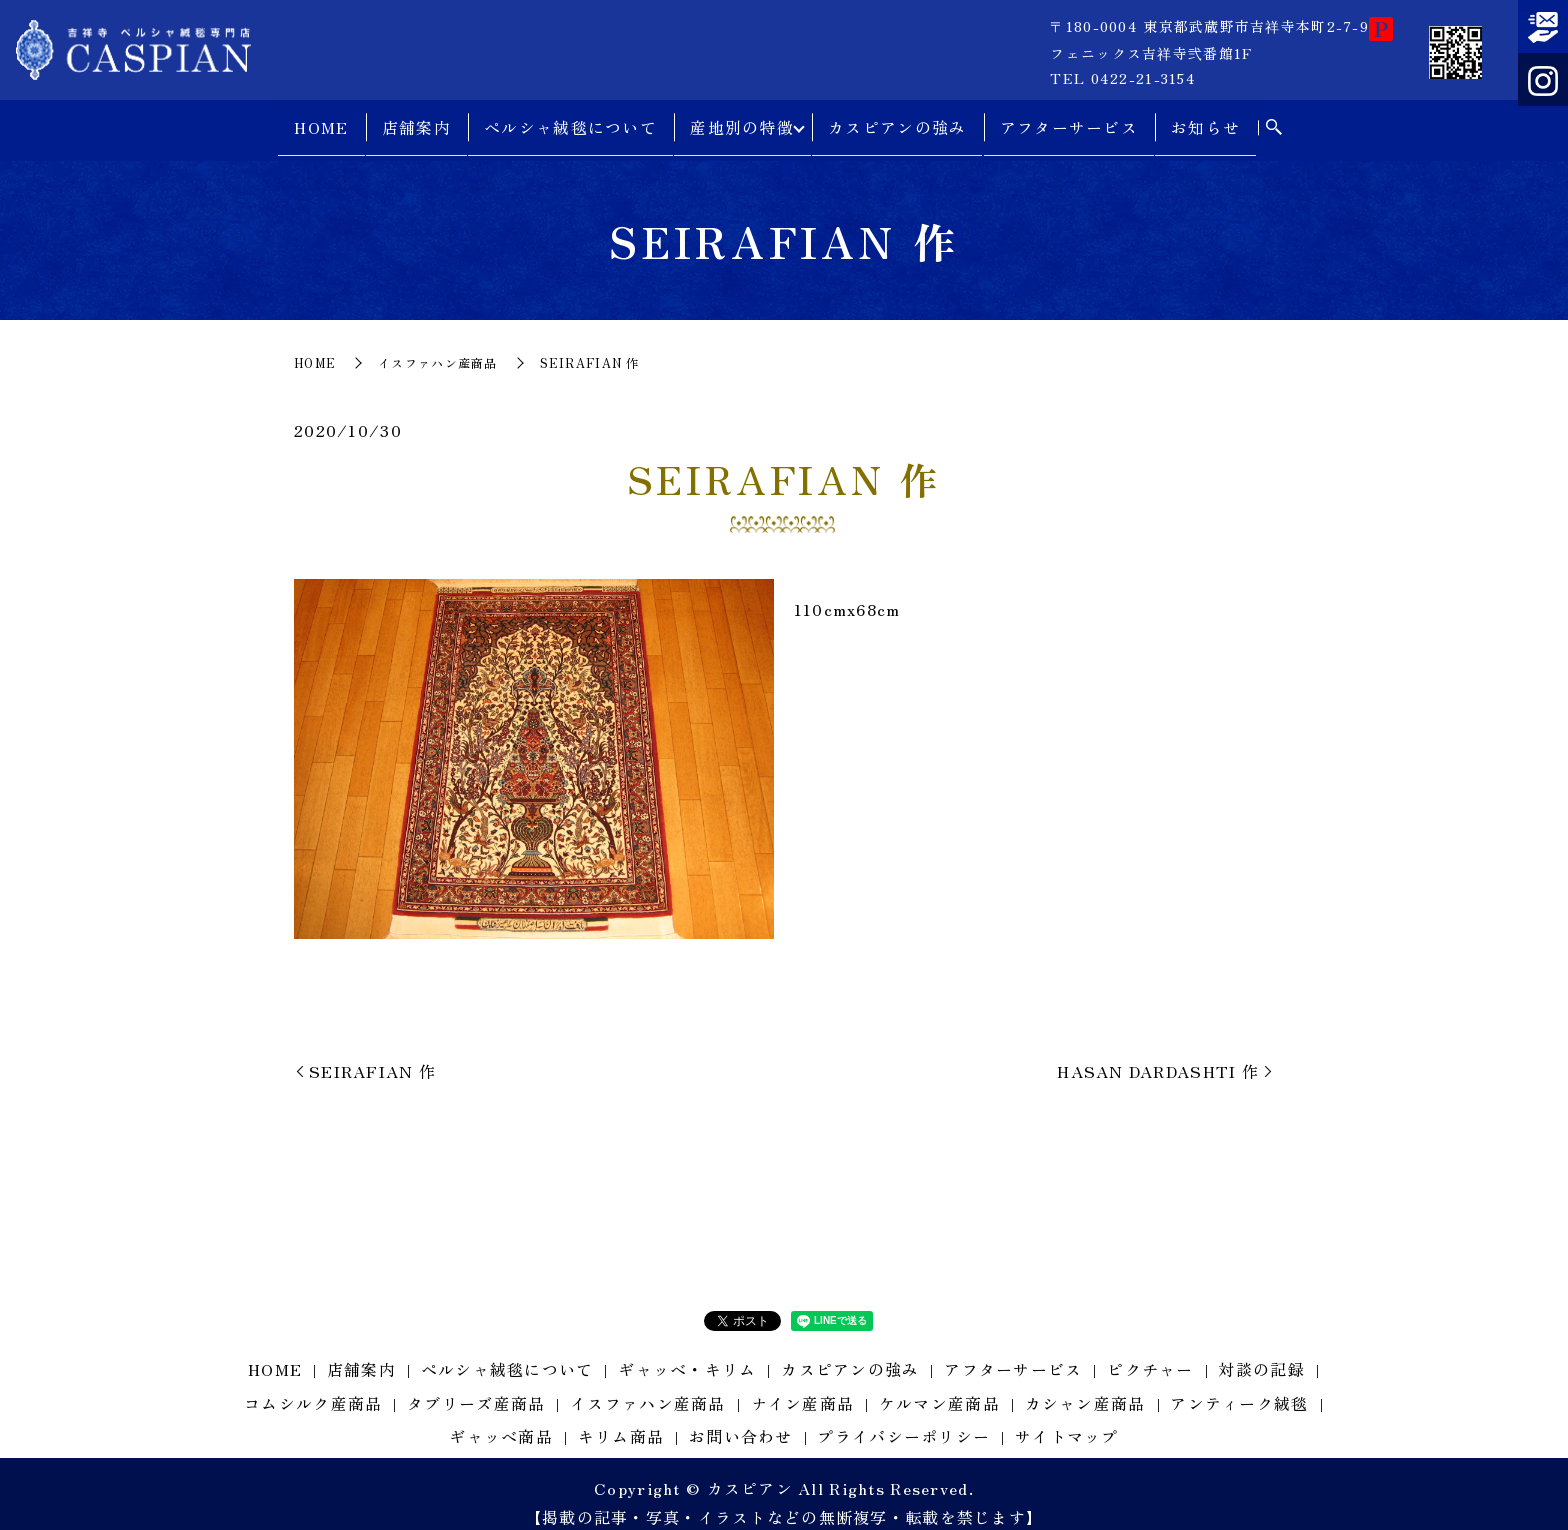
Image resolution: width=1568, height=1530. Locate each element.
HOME (318, 120)
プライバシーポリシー (903, 1419)
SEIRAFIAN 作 (372, 1053)
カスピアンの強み (901, 120)
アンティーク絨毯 (1239, 1386)
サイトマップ (1067, 1419)
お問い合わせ (741, 1419)
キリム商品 (621, 1419)
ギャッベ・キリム (687, 1352)
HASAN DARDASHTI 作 (1158, 1053)
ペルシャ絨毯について (567, 120)
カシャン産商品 (1085, 1386)
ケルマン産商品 (939, 1386)
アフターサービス (1072, 120)
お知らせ (1209, 120)
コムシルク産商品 (313, 1386)
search (1277, 121)
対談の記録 (1261, 1352)
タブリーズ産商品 (476, 1386)
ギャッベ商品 (501, 1419)
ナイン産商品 (803, 1386)
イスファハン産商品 (438, 345)
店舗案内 (412, 120)
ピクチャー (1150, 1352)
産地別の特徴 (739, 120)
